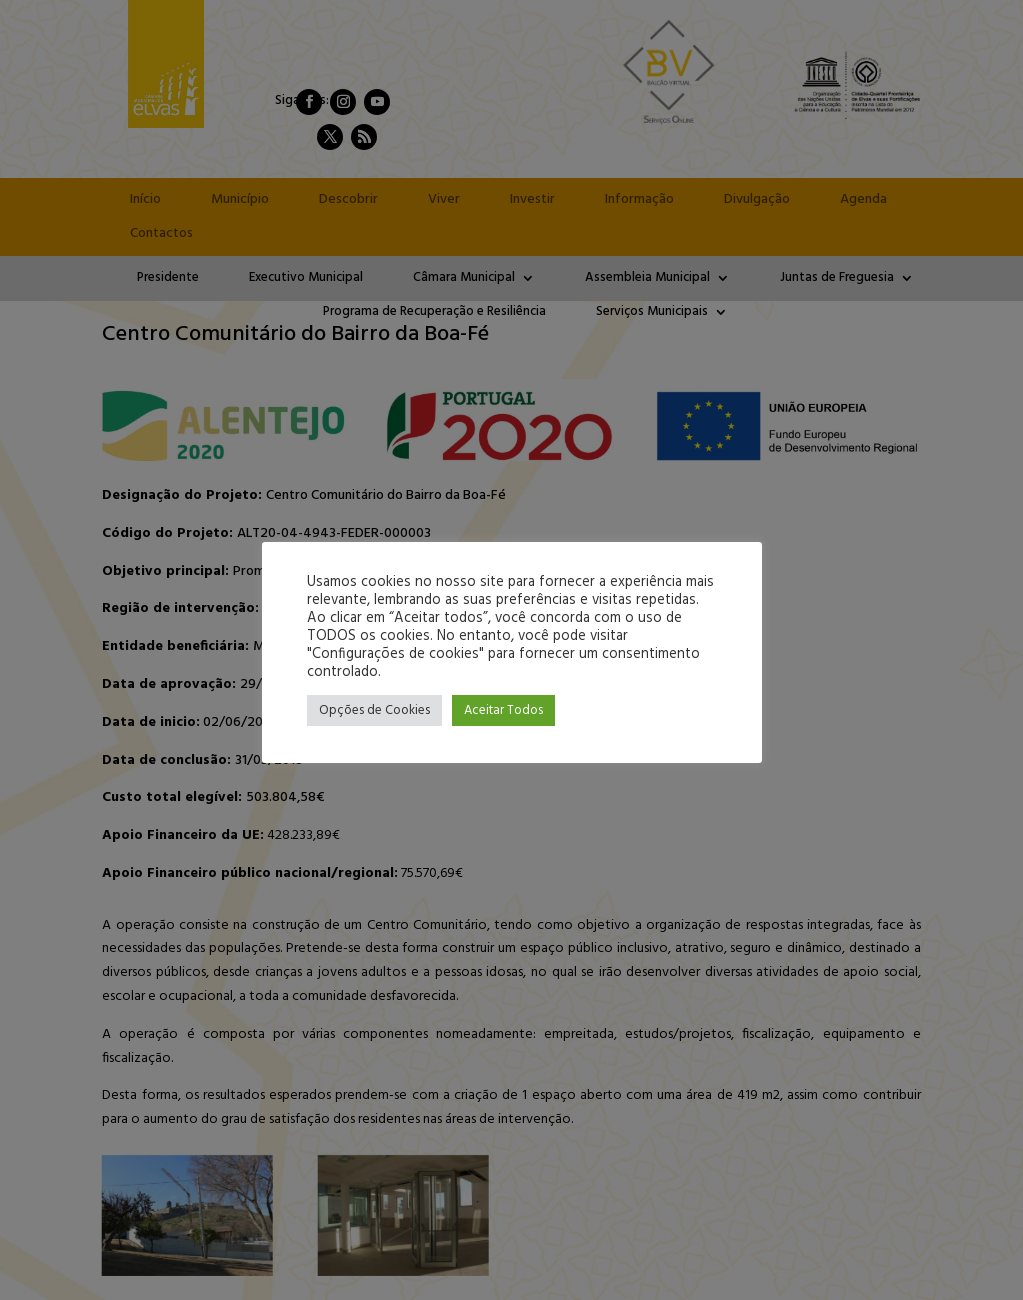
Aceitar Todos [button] (503, 710)
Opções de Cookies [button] (374, 710)
